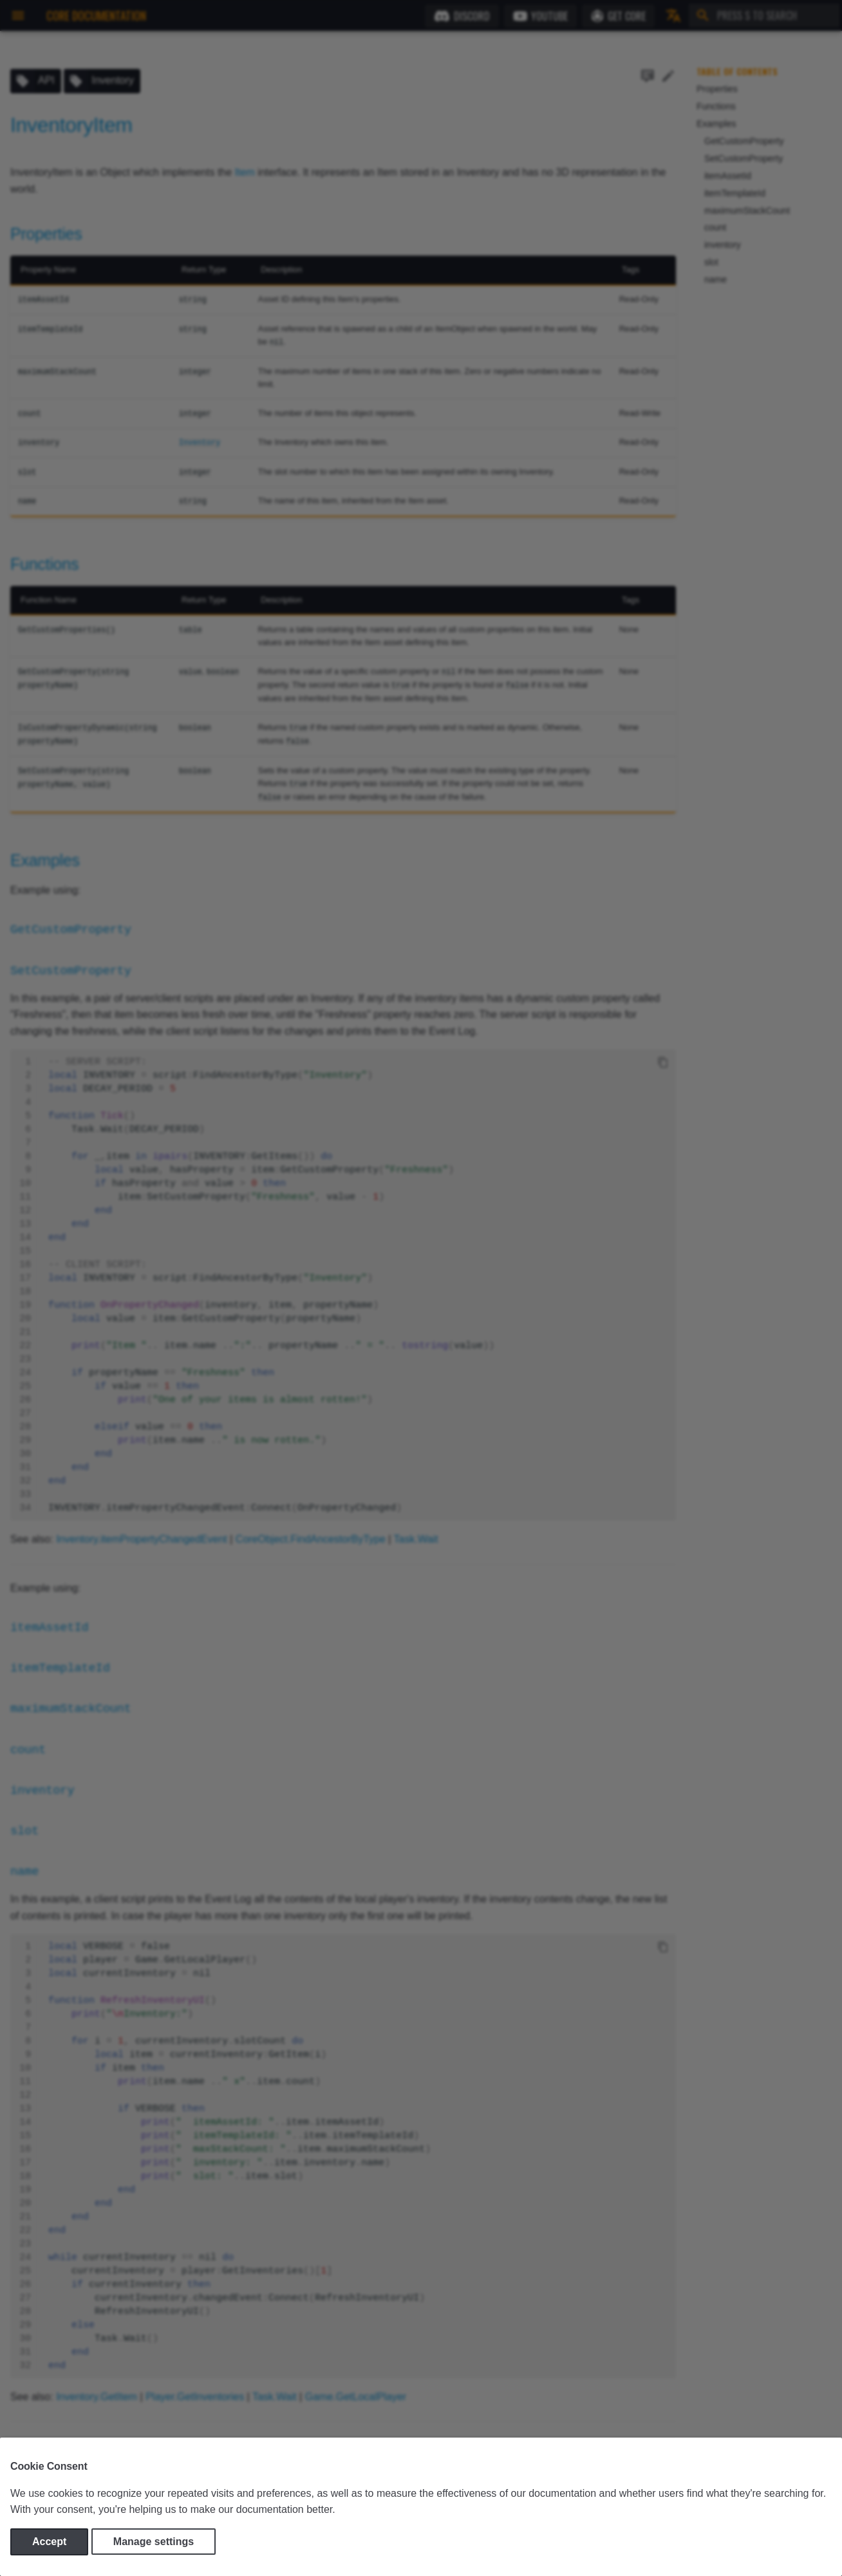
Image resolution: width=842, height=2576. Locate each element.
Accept (49, 2541)
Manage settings (153, 2541)
